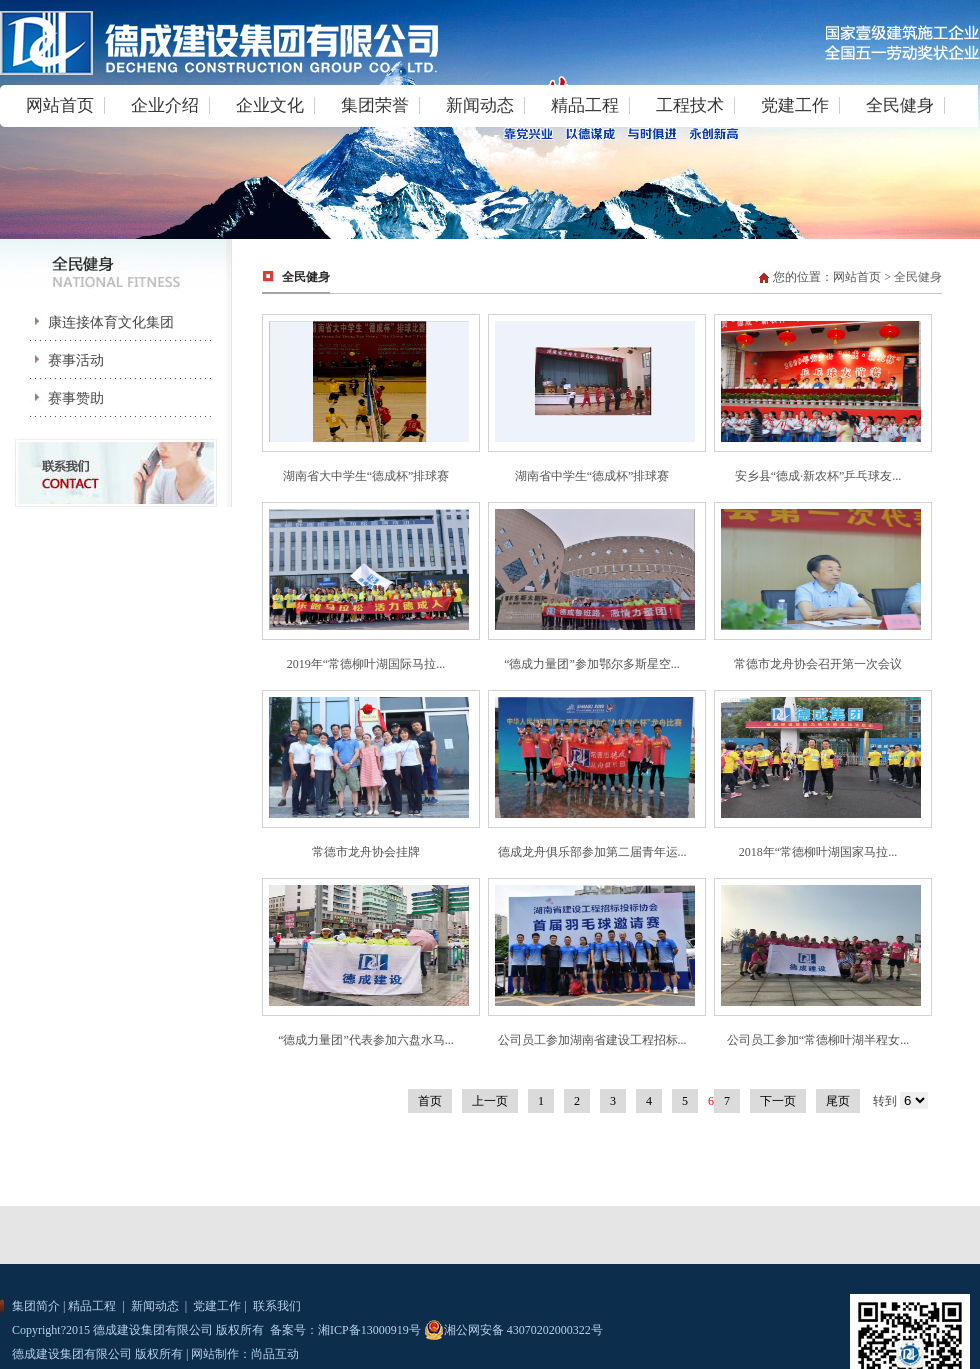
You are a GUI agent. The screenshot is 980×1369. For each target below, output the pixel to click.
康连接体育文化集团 (97, 322)
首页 (430, 1101)
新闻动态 (480, 105)
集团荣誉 (375, 105)
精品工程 (585, 105)
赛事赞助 (62, 398)
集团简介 (36, 1306)
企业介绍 (165, 105)
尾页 (838, 1101)
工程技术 (690, 105)
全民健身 (900, 105)
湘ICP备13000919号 (369, 1330)
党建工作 (795, 105)
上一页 (490, 1101)
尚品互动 (275, 1354)
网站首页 (60, 105)
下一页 (778, 1101)
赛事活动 (62, 360)
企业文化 (270, 105)
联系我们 (275, 1306)
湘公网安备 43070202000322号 (513, 1330)
